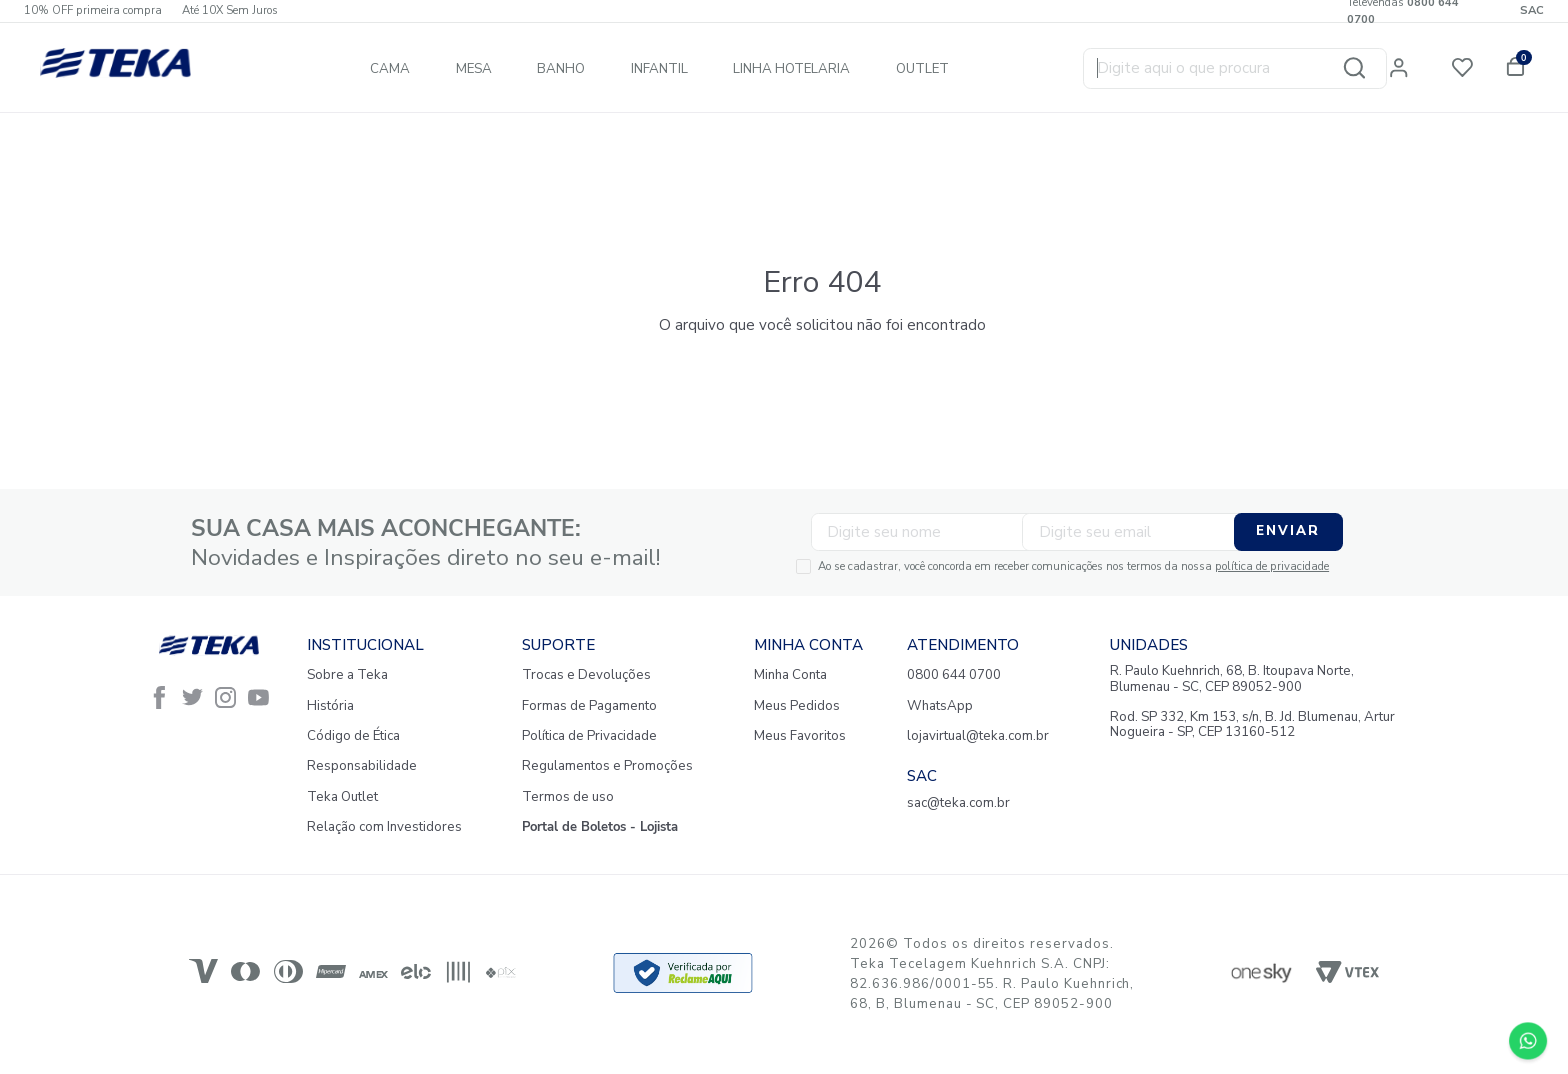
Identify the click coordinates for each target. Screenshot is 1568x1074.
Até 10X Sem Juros (230, 10)
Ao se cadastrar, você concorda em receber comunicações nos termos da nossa (984, 564)
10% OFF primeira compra (93, 10)
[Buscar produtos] (1370, 69)
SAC (1532, 10)
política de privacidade (1183, 564)
